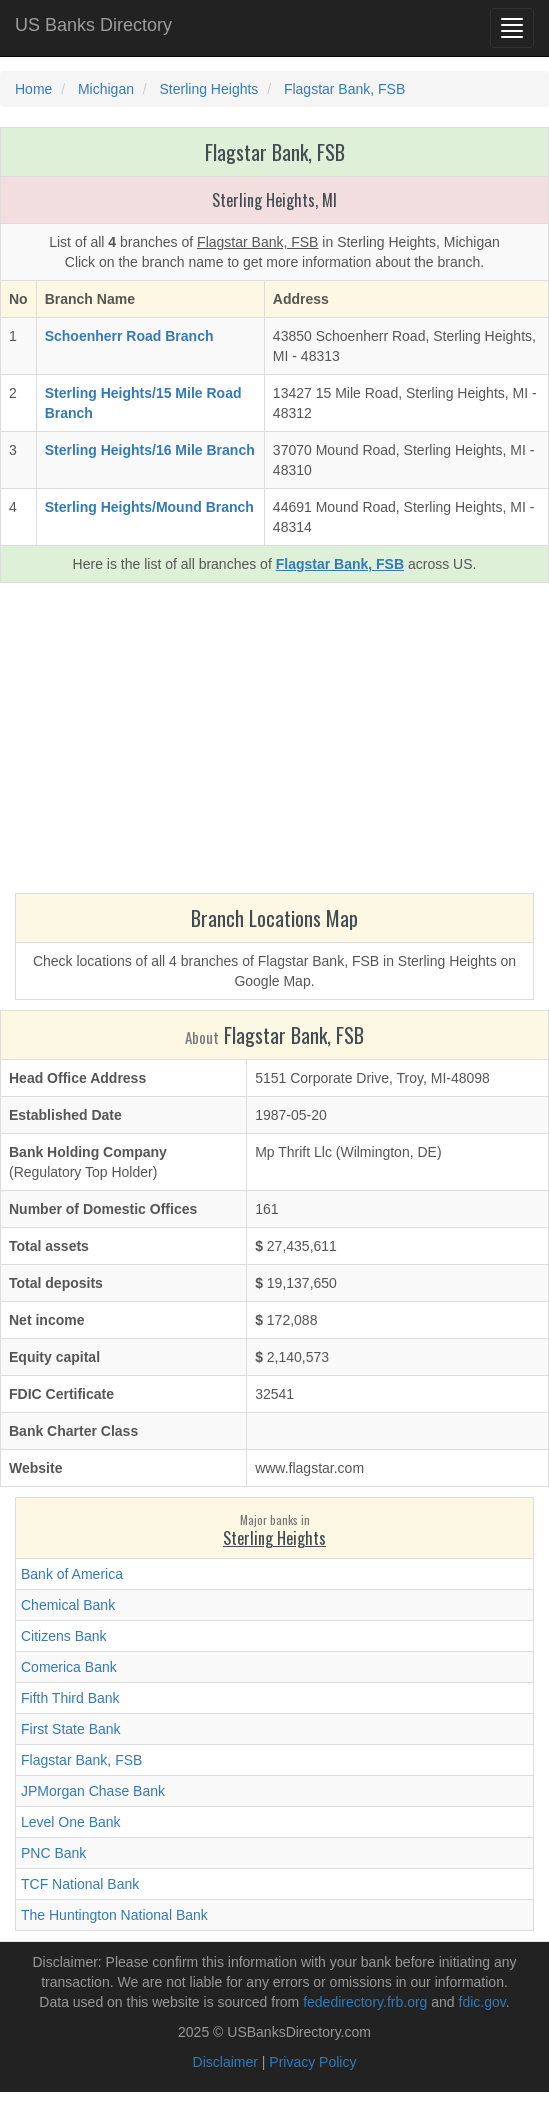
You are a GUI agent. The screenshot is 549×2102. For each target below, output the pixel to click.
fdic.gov (482, 2002)
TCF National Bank (80, 1884)
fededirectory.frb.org (365, 2002)
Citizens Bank (64, 1636)
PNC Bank (53, 1853)
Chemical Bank (68, 1605)
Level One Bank (71, 1822)
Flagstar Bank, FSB (81, 1760)
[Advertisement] (274, 743)
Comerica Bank (69, 1667)
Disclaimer (225, 2062)
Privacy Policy (312, 2062)
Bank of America (72, 1574)
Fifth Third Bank (70, 1698)
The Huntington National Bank (114, 1915)
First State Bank (71, 1729)
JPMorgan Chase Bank (93, 1791)
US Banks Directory (93, 25)
